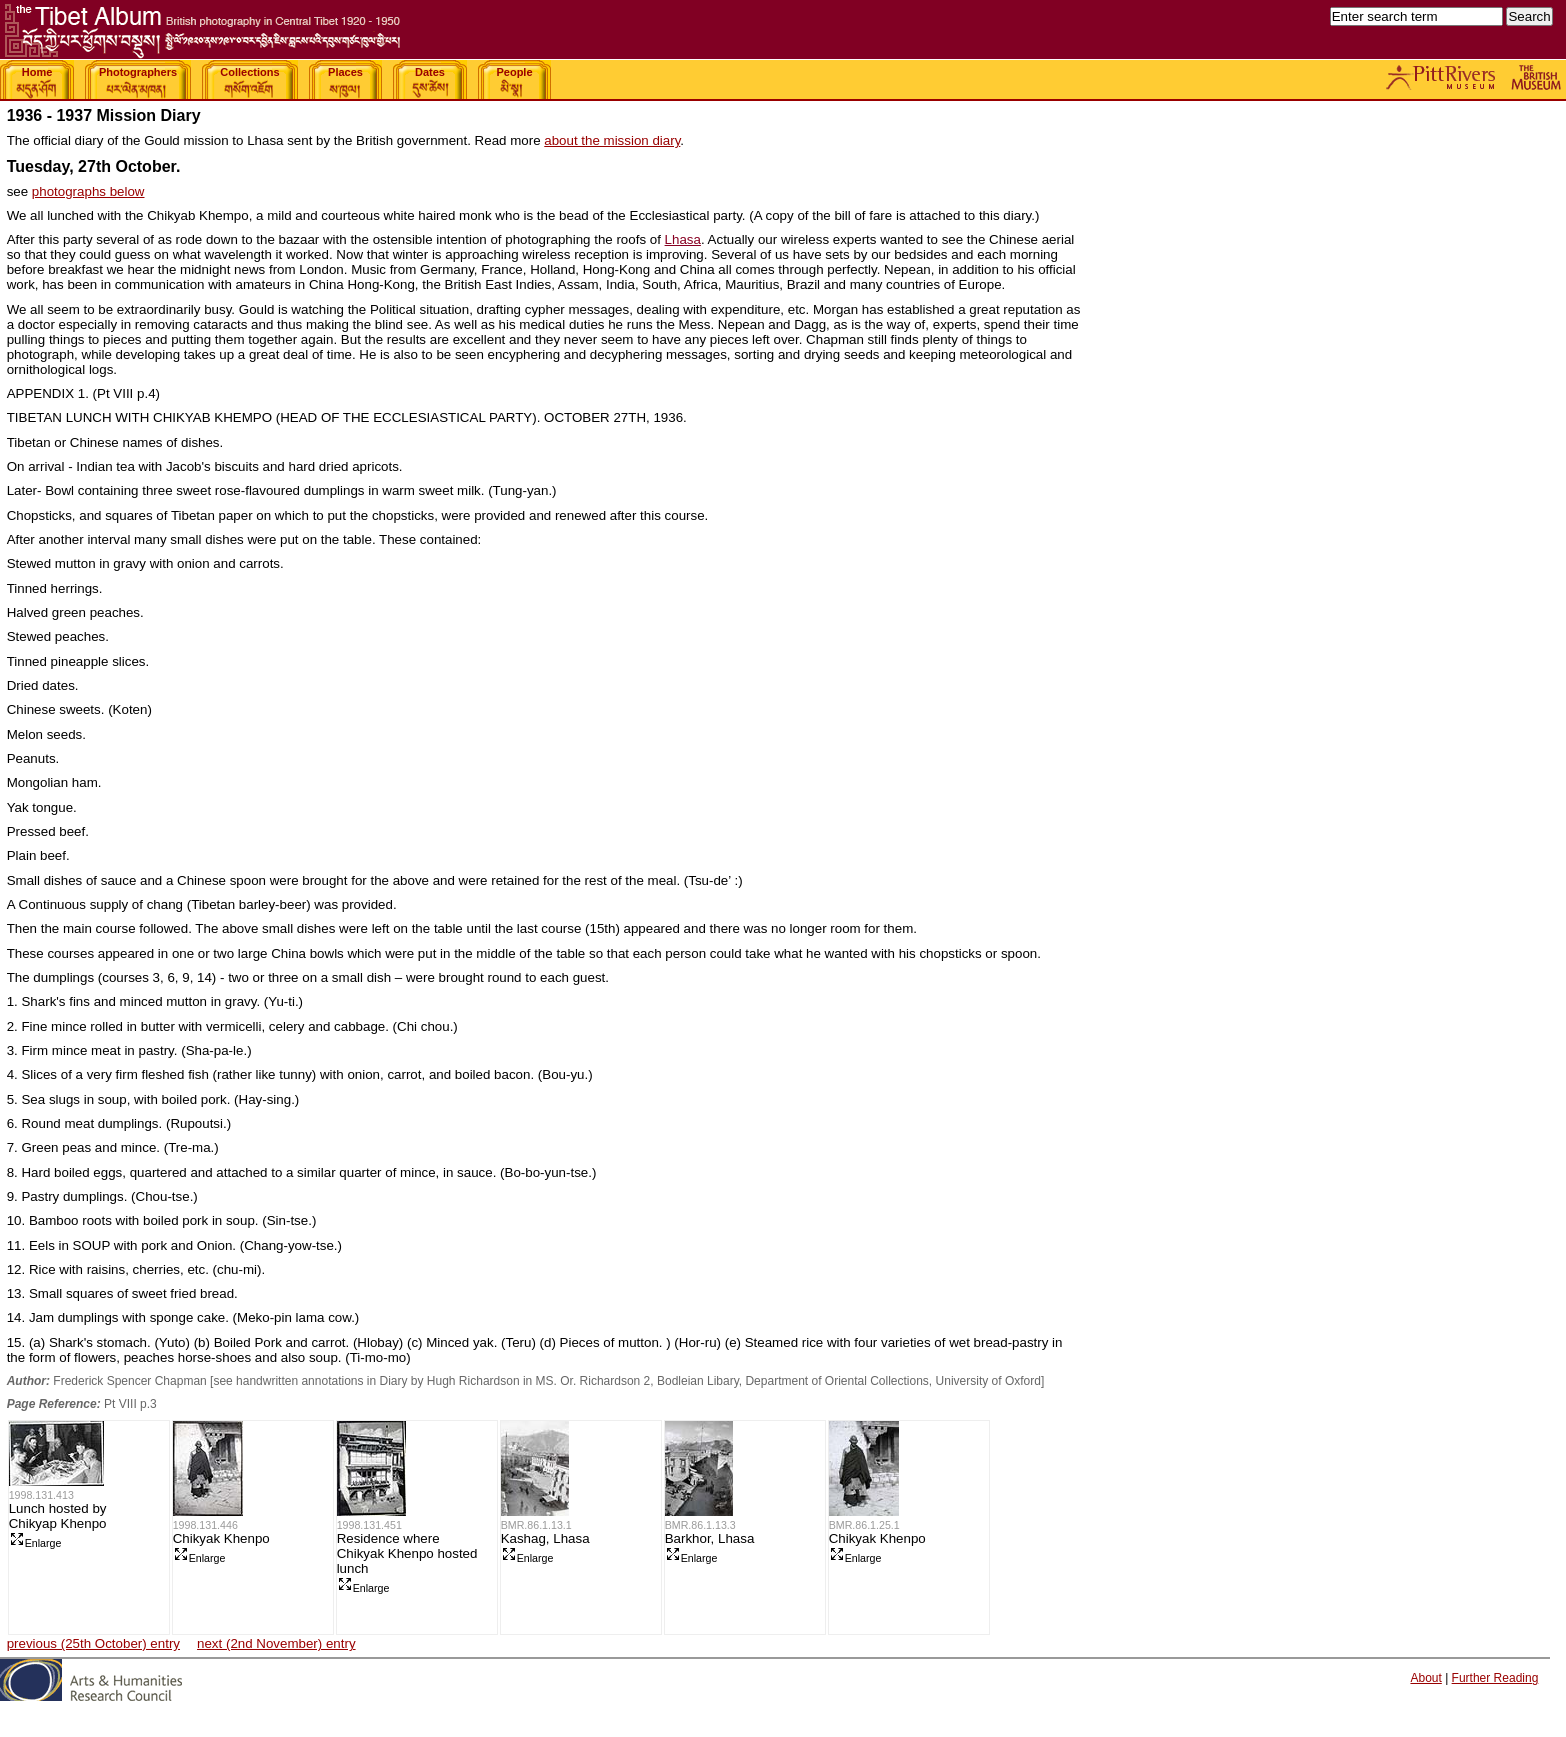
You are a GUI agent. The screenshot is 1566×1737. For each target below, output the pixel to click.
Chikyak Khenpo (221, 1538)
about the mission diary (612, 140)
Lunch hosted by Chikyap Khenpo (58, 1516)
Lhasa (683, 239)
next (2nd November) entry (276, 1643)
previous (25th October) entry (93, 1643)
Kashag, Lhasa (545, 1538)
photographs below (88, 191)
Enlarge (35, 1543)
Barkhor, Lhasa (710, 1538)
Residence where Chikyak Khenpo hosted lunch (407, 1553)
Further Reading (1495, 1678)
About (1425, 1678)
